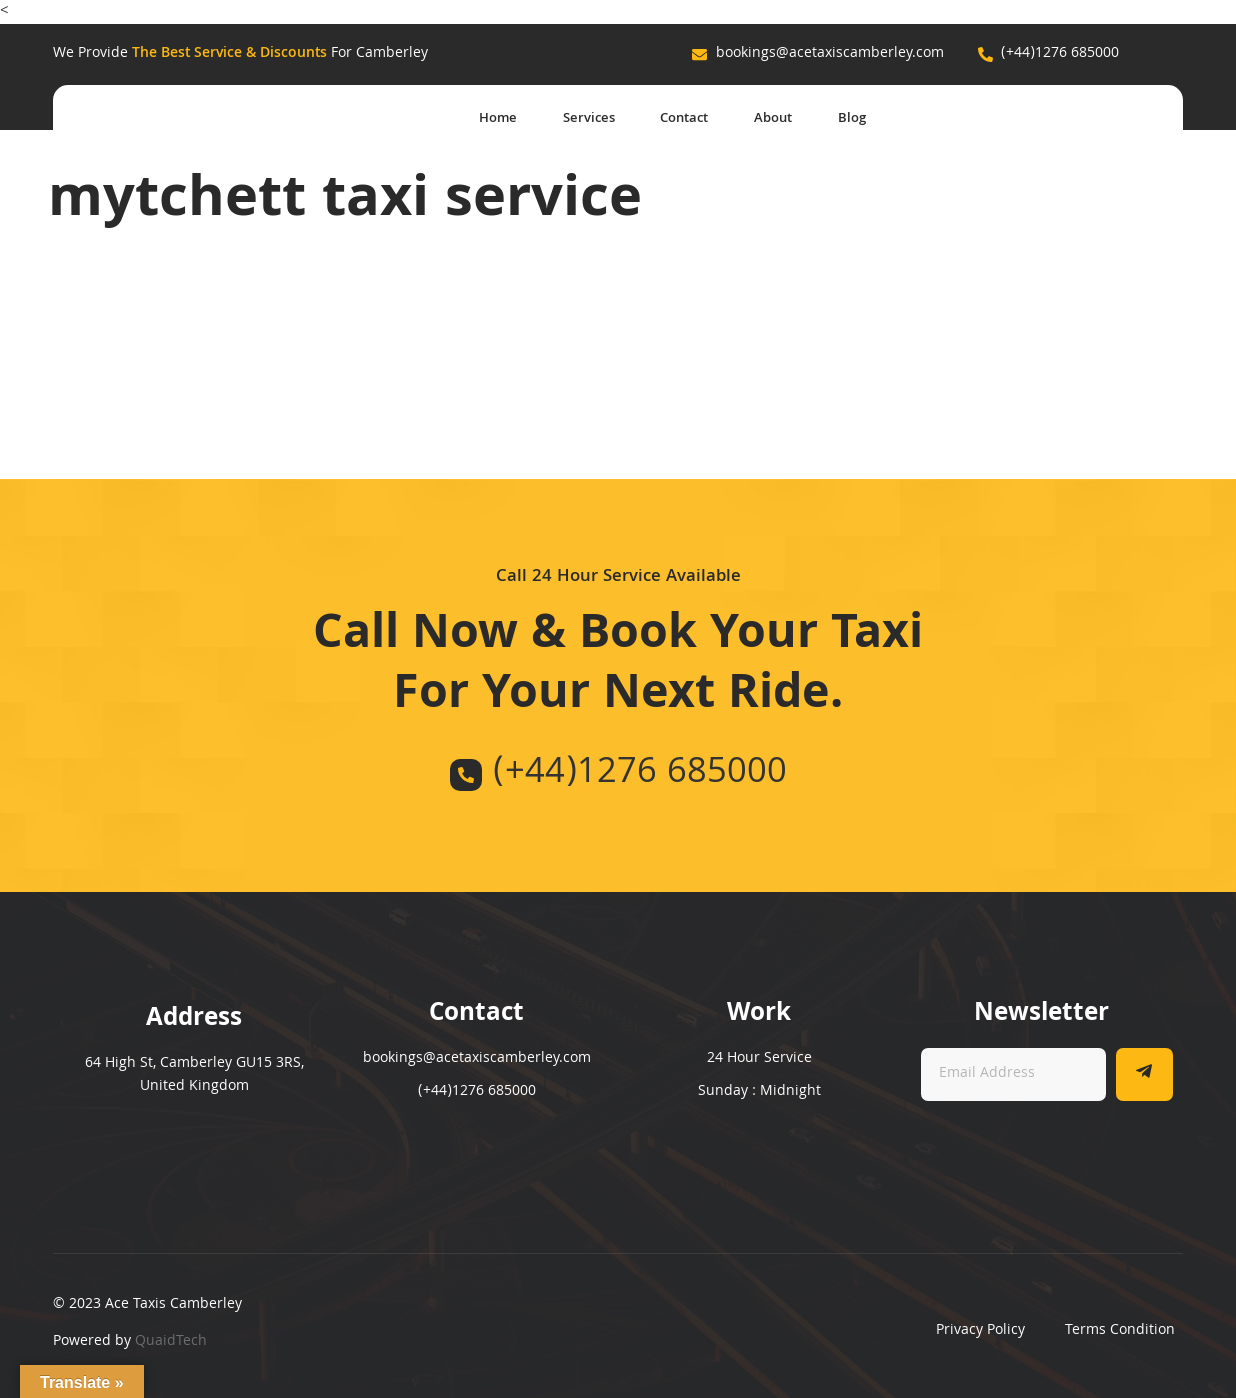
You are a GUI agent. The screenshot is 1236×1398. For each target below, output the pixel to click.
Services (565, 119)
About (765, 119)
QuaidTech (171, 1342)
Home (467, 119)
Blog (851, 119)
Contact (669, 119)
